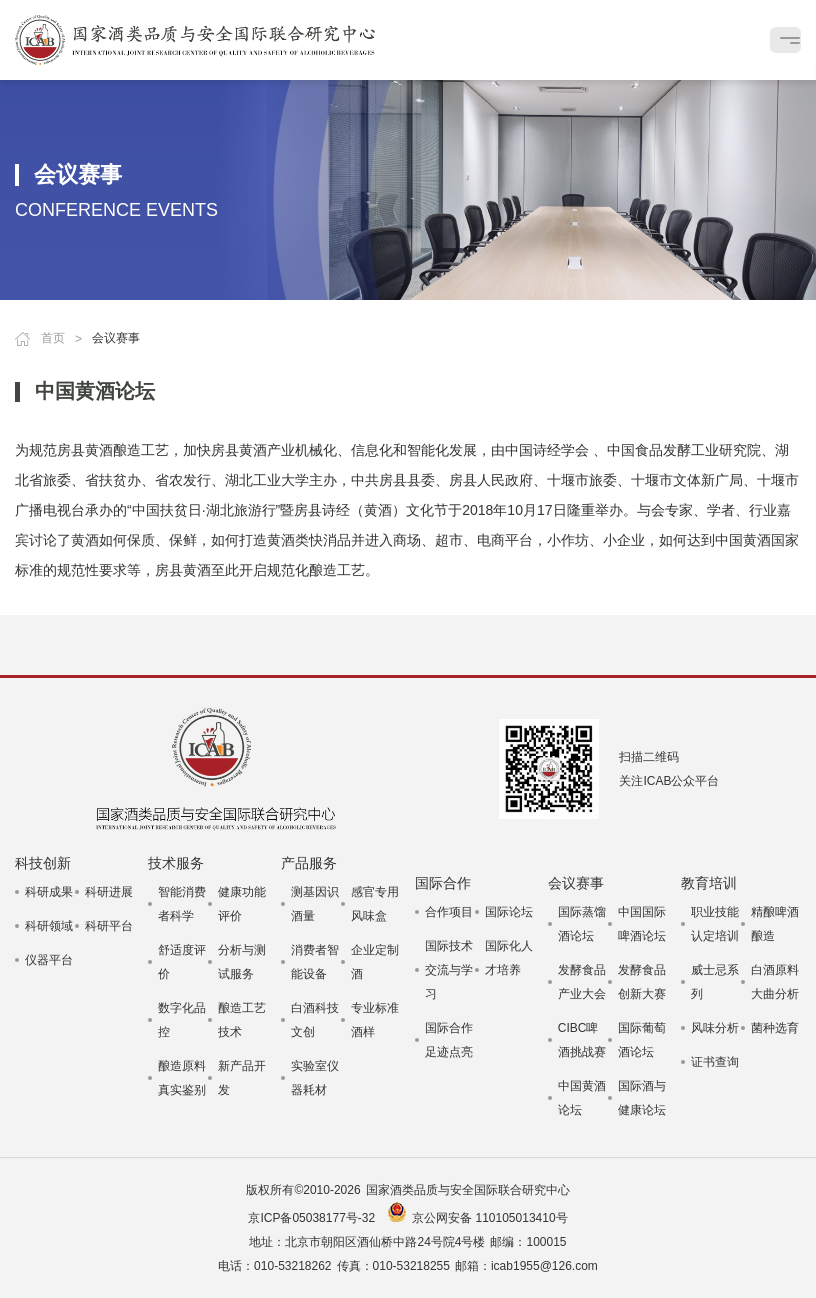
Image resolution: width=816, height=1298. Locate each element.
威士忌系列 (715, 982)
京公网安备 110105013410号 (489, 1218)
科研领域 (49, 926)
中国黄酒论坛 (582, 1098)
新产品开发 (242, 1078)
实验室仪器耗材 (315, 1078)
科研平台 (109, 926)
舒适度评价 (182, 962)
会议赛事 (576, 883)
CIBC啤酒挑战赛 (582, 1040)
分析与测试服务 (242, 962)
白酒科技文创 (315, 1020)
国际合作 (443, 883)
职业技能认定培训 (715, 924)
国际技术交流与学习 (449, 970)
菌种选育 (775, 1028)
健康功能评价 (242, 904)
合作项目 (449, 912)
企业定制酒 (375, 962)
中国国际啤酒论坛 (642, 924)
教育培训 (709, 883)
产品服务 (309, 863)
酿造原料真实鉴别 (182, 1078)
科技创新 (43, 863)
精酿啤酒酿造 (775, 924)
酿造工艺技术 (242, 1020)
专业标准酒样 (375, 1020)
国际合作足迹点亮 (449, 1040)
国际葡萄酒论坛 (642, 1040)
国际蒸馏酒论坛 (582, 924)
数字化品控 (182, 1020)
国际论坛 (509, 912)
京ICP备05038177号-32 (311, 1218)
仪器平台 (49, 960)
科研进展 (109, 892)
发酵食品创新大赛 (642, 982)
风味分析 (715, 1028)
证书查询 (715, 1062)
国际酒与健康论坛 (642, 1098)
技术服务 (176, 863)
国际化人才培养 (509, 958)
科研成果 (49, 892)
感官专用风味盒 (375, 904)
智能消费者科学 (182, 904)
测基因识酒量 (315, 904)
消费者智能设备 (315, 962)
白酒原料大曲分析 (775, 982)
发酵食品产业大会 (582, 982)
